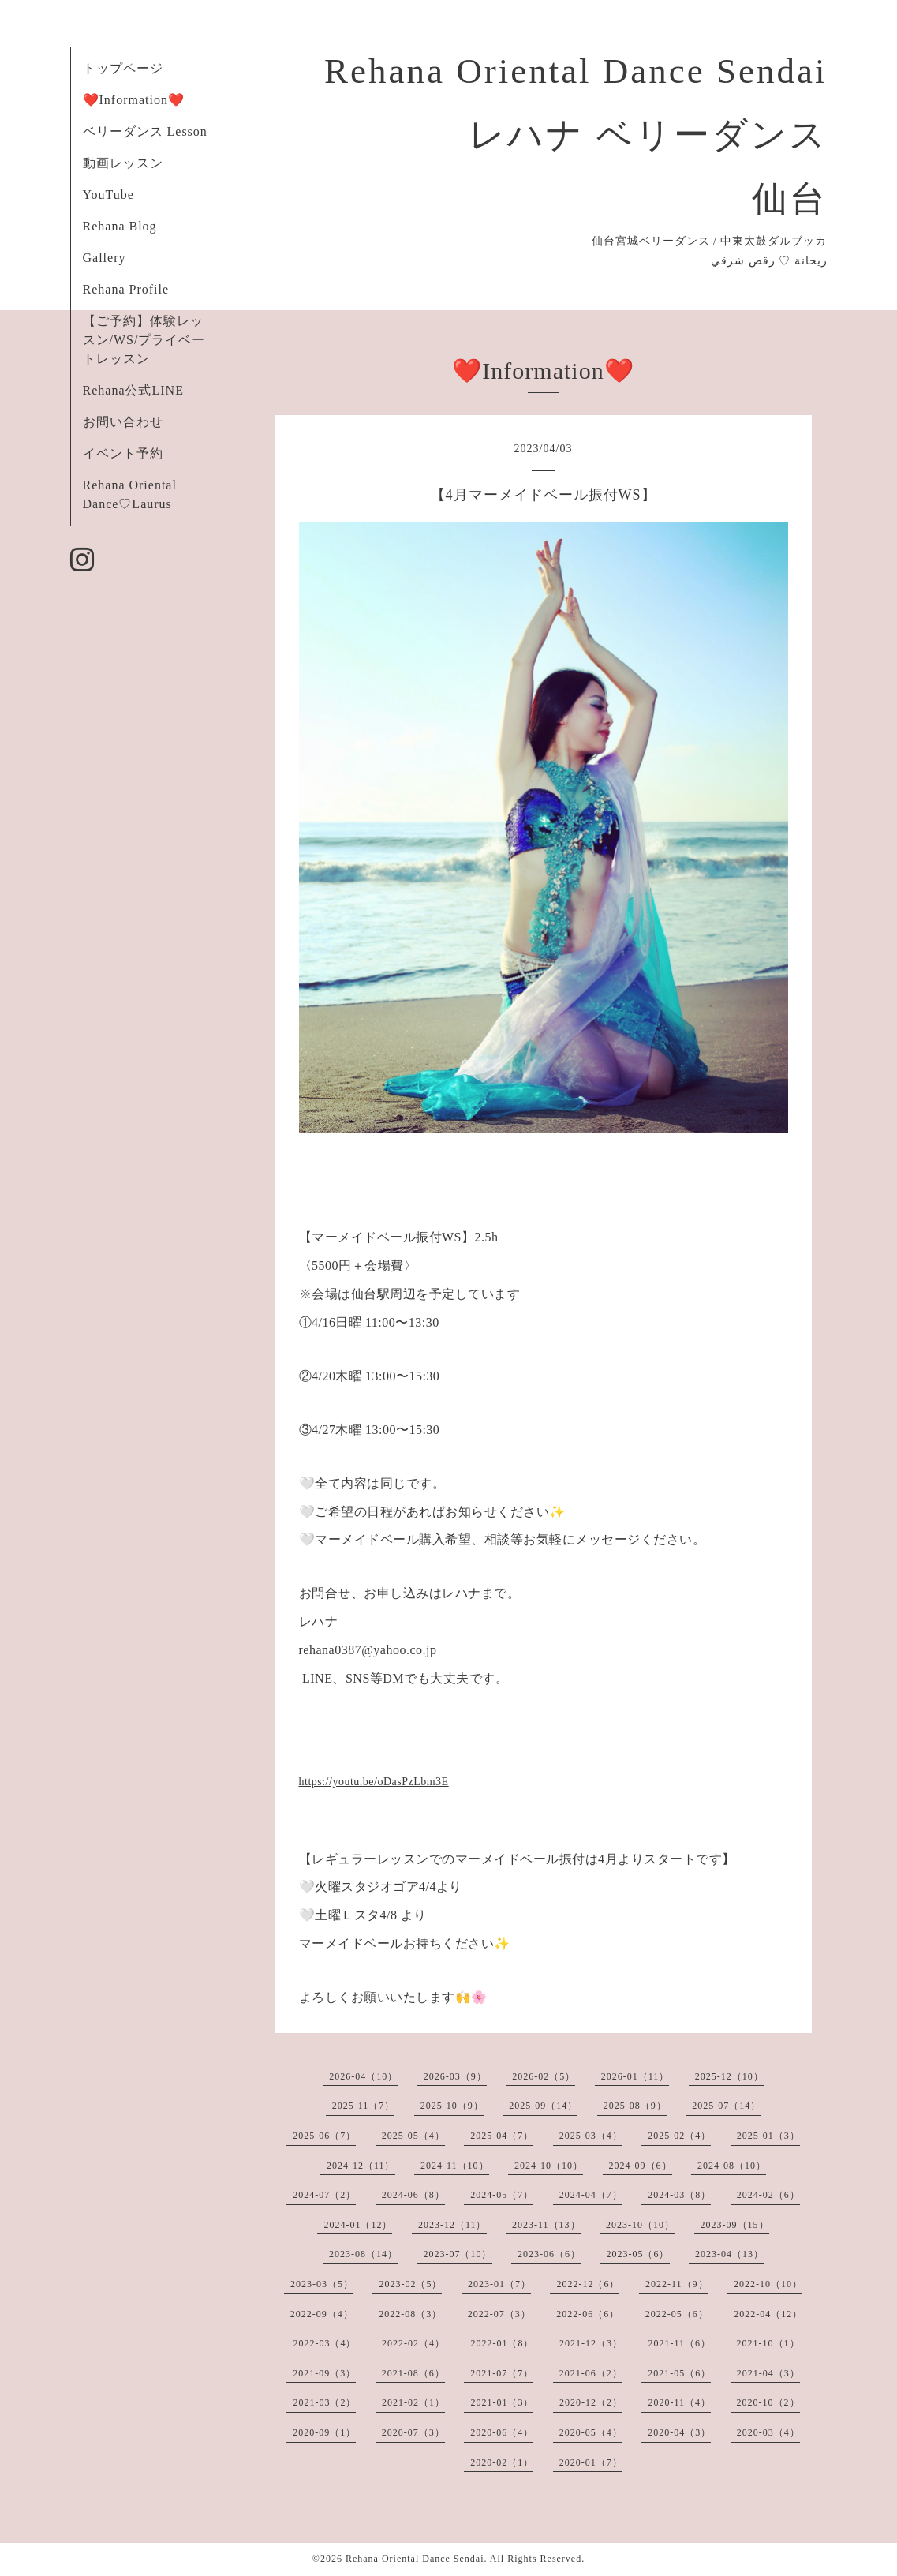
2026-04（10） (363, 2076)
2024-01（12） (357, 2224)
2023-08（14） (363, 2254)
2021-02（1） (413, 2402)
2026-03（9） (455, 2076)
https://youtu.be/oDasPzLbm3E (374, 1782)
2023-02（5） (410, 2284)
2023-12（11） (452, 2224)
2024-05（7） (501, 2194)
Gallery (104, 257)
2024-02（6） (768, 2194)
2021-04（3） (768, 2373)
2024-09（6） (640, 2165)
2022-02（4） (413, 2343)
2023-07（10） (458, 2254)
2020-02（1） (501, 2462)
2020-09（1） (324, 2432)
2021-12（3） (590, 2343)
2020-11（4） (679, 2402)
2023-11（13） (546, 2224)
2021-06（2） (590, 2373)
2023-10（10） (640, 2224)
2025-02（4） (679, 2135)
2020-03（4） (768, 2432)
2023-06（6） (549, 2254)
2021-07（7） (501, 2373)
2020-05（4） (590, 2432)
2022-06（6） (587, 2314)
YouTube (108, 194)
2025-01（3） (768, 2135)
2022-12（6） (587, 2284)
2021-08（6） (413, 2373)
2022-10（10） (768, 2284)
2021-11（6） (679, 2343)
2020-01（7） (590, 2462)
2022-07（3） (499, 2314)
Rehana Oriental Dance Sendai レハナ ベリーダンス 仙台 (576, 135)
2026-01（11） (635, 2076)
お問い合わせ (123, 422)
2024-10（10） (548, 2165)
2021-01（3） (501, 2402)
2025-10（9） (452, 2105)
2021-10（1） (768, 2343)
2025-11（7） (363, 2105)
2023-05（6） (638, 2254)
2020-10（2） (768, 2402)
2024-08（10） (731, 2165)
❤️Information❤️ (134, 100)
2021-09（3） (324, 2373)
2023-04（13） (729, 2254)
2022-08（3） (410, 2314)
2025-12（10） (729, 2076)
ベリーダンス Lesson (145, 131)
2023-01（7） (499, 2284)
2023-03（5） (321, 2284)
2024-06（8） (413, 2194)
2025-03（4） (590, 2135)
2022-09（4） (321, 2314)
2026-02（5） (543, 2076)
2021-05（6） (679, 2373)
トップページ (123, 68)
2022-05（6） (676, 2314)
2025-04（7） (501, 2135)
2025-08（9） (635, 2105)
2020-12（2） (590, 2402)
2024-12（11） (361, 2165)
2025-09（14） (543, 2105)
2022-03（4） (324, 2343)
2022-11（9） (676, 2284)
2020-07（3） (413, 2432)
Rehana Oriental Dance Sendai (415, 2558)
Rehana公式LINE (133, 390)
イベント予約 (123, 453)
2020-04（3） (679, 2432)
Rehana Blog (120, 226)
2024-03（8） (679, 2194)
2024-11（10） (454, 2165)
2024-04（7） (590, 2194)
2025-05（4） (413, 2135)
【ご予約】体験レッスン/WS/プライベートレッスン (144, 339)
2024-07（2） (324, 2194)
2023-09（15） (735, 2224)
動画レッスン (123, 163)
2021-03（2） (324, 2402)
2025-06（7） (324, 2135)
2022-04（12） (768, 2314)
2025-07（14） (726, 2105)
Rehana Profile (126, 289)
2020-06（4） (501, 2432)
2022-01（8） (501, 2343)
